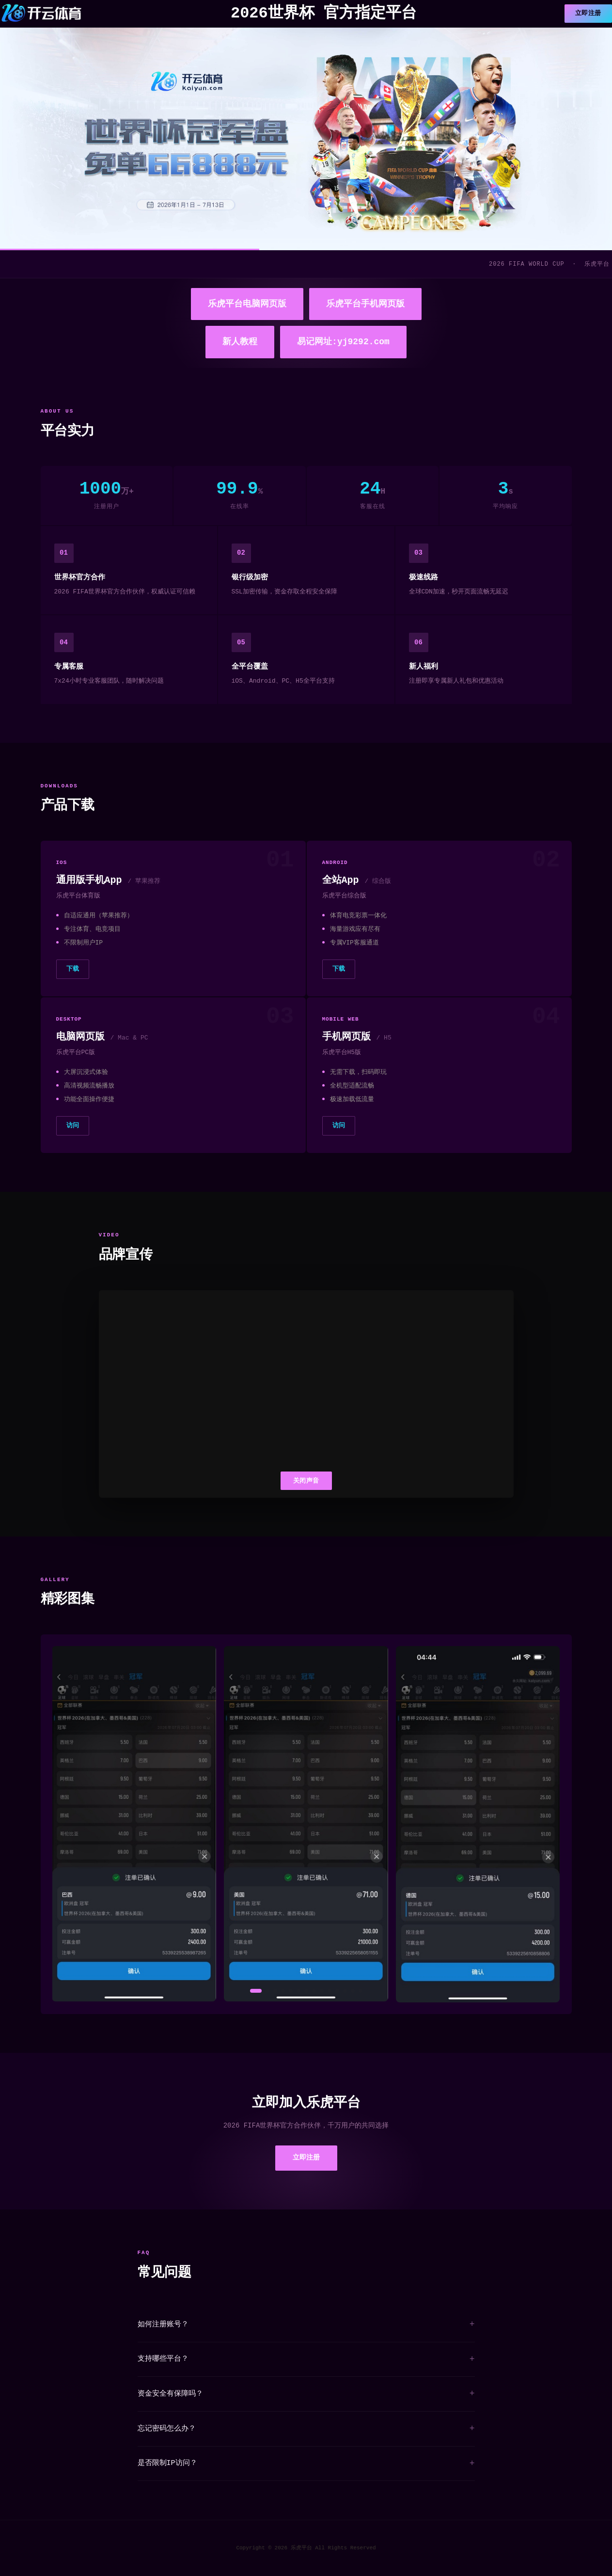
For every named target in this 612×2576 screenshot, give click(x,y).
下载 (72, 969)
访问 (72, 1125)
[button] (256, 1992)
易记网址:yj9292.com (343, 342)
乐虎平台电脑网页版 (247, 304)
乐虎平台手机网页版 (365, 304)
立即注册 (588, 13)
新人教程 (239, 342)
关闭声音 (306, 1480)
